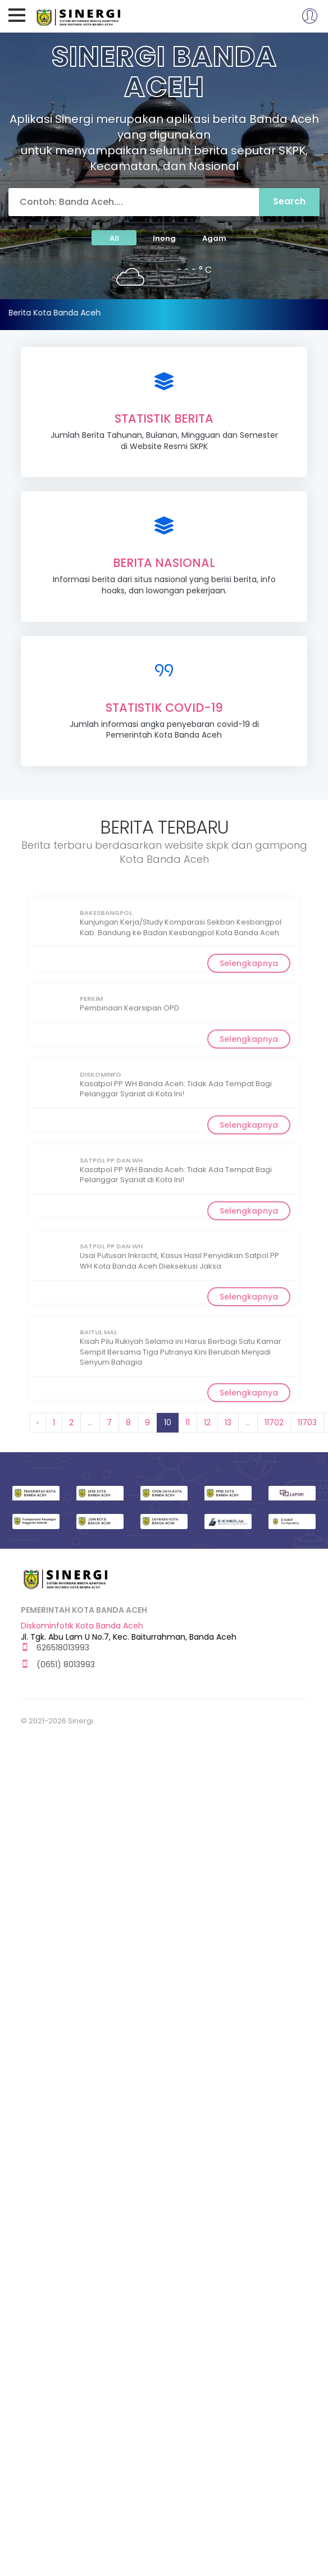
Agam (214, 238)
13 (228, 1422)
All (114, 238)
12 (207, 1422)
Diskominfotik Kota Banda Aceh (82, 1625)
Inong (164, 238)
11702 (274, 1422)
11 (187, 1422)
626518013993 (55, 1647)
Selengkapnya (249, 963)
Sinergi (79, 16)
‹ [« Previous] (38, 1422)
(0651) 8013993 (58, 1664)
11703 (307, 1422)
